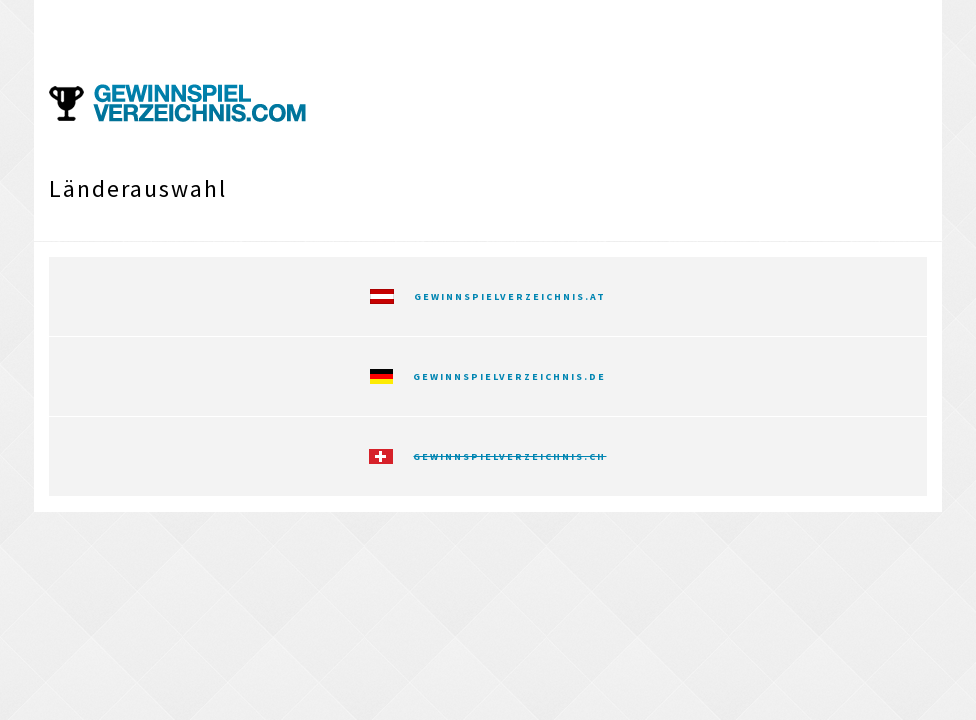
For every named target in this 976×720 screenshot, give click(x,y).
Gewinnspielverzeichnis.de (509, 376)
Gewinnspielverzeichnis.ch (509, 456)
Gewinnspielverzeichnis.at (510, 296)
